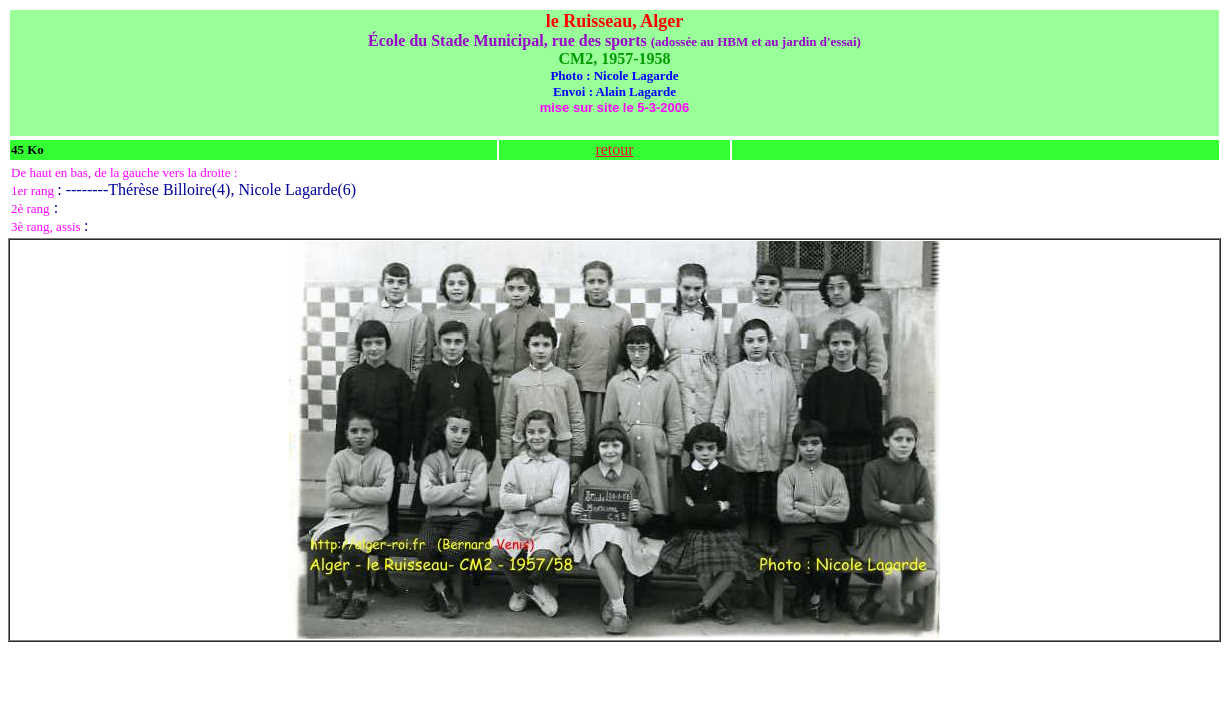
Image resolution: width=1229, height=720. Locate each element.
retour (614, 149)
